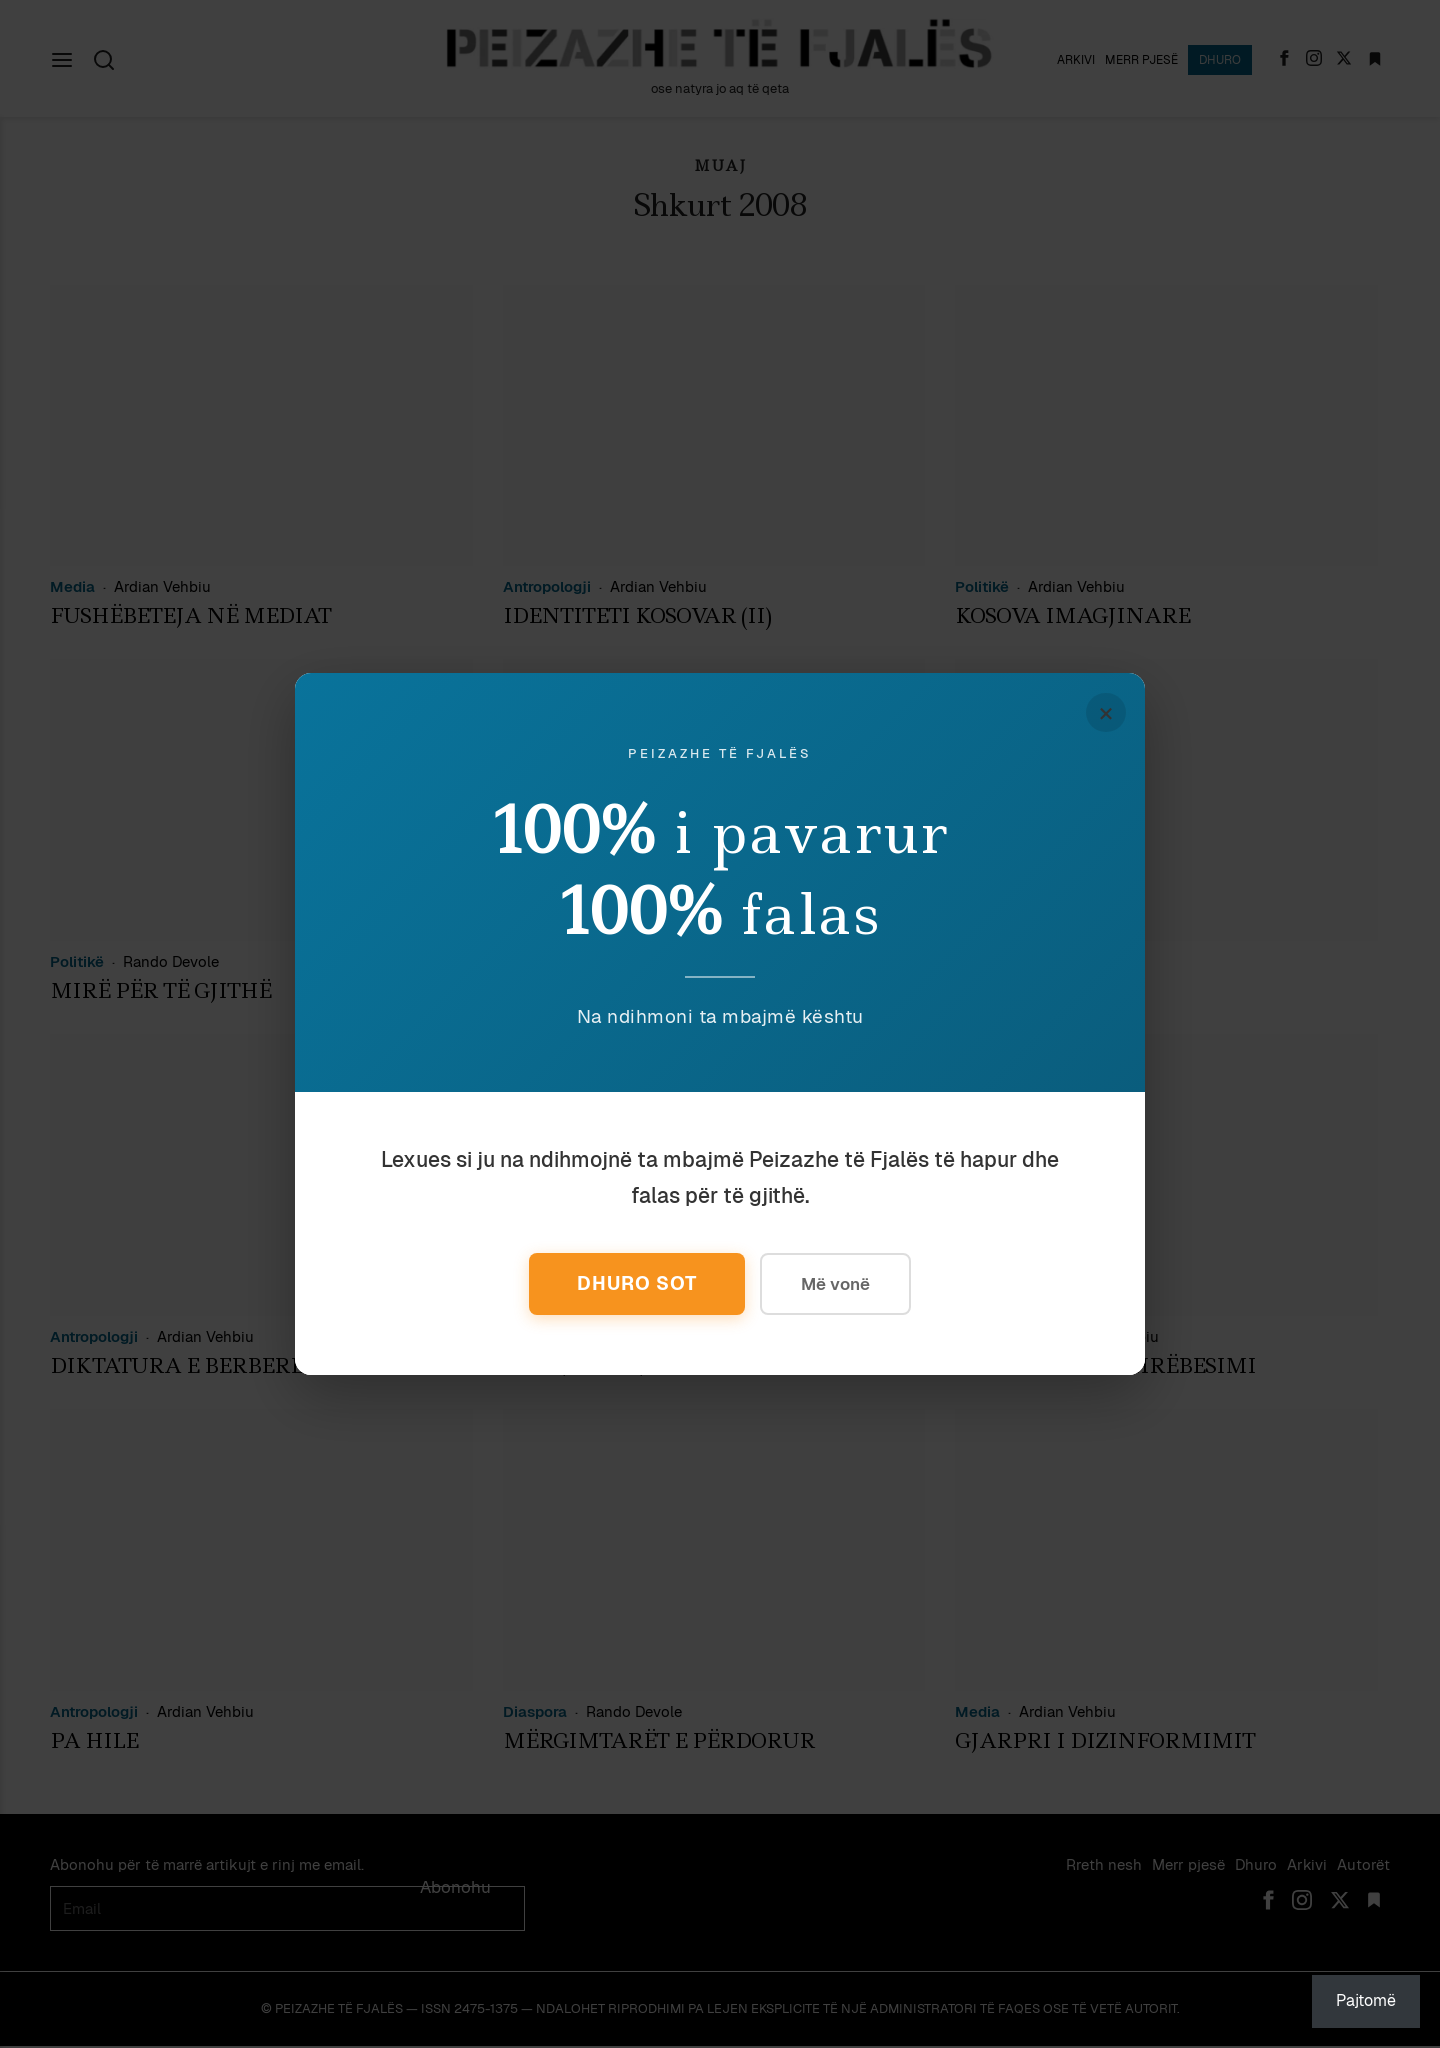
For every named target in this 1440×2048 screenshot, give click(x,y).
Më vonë (837, 1284)
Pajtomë (1366, 2000)
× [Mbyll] (1105, 713)
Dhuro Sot (636, 1283)
